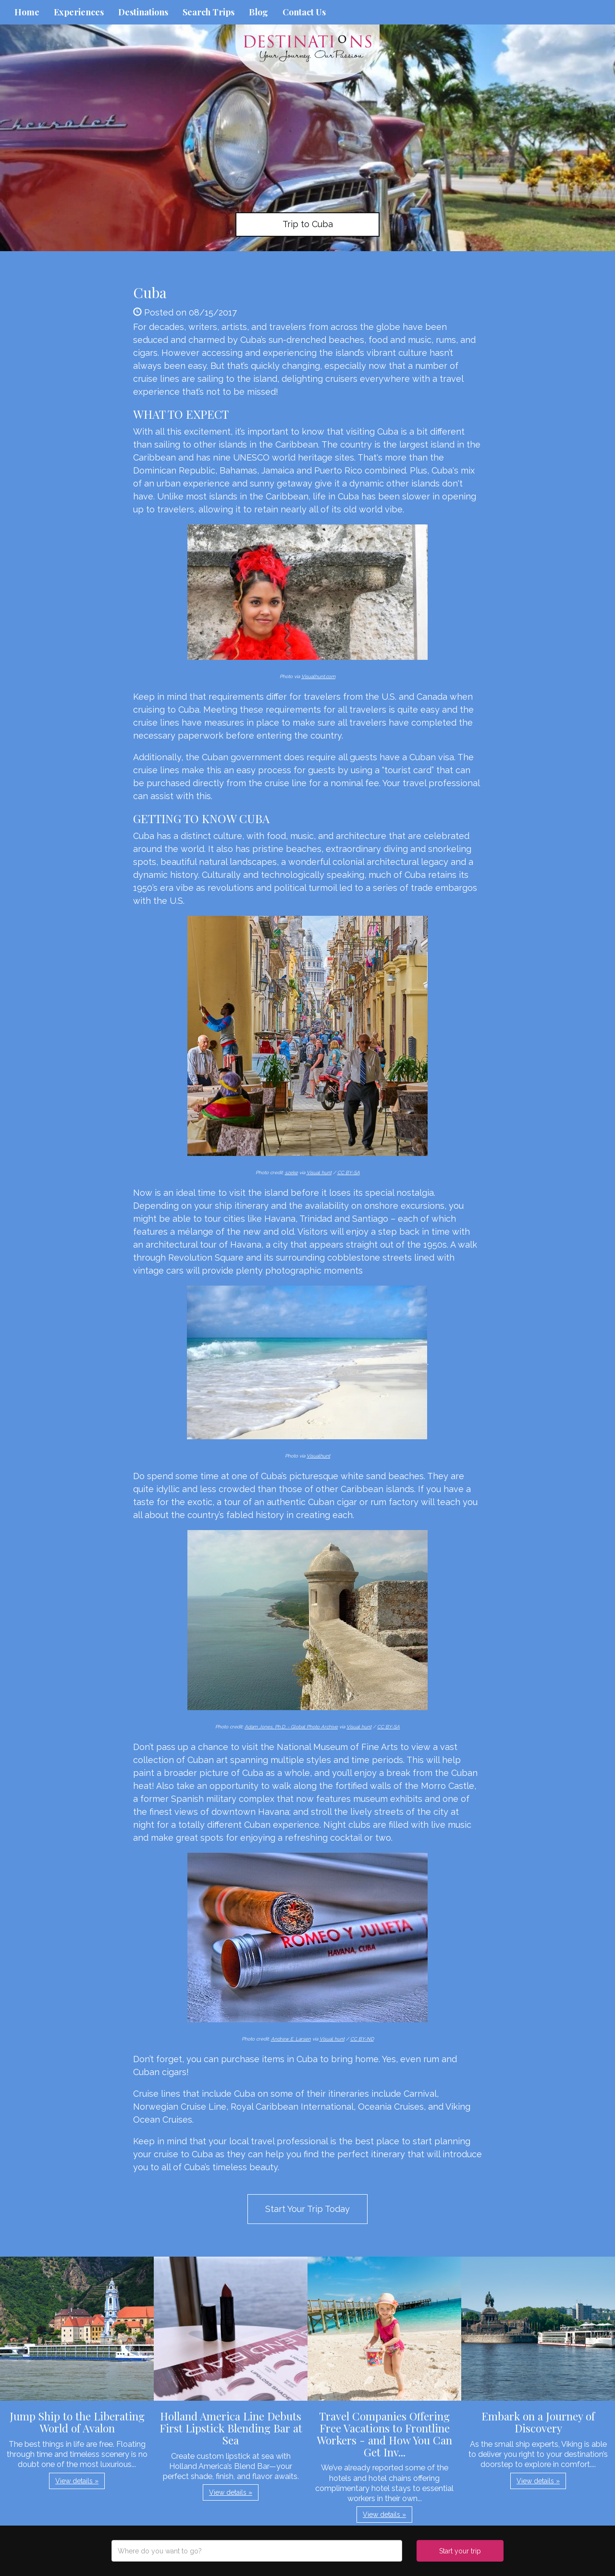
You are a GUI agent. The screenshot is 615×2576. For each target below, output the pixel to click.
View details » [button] (76, 2481)
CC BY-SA (348, 1172)
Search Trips (208, 12)
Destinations (143, 12)
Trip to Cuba (308, 224)
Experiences (79, 12)
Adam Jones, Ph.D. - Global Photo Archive (291, 1726)
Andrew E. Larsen (291, 2038)
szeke (291, 1172)
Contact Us (304, 12)
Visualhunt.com (318, 676)
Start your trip (460, 2551)
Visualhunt (318, 1455)
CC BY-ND (362, 2038)
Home (26, 12)
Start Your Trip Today (307, 2209)
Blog (258, 12)
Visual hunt (319, 1172)
